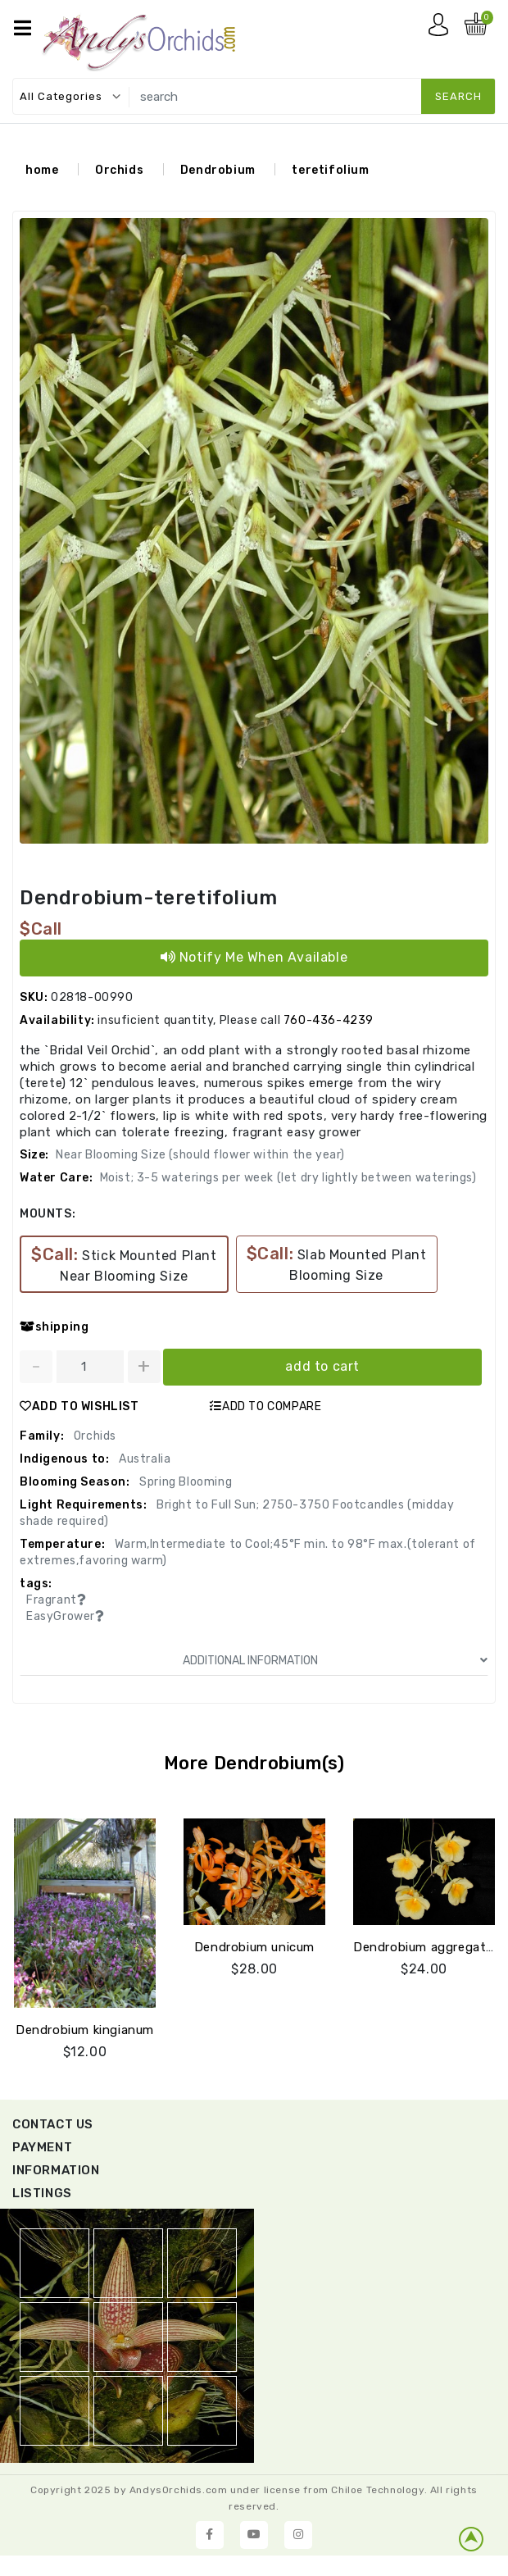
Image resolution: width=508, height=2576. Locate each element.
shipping (54, 1327)
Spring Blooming (185, 1482)
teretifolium (330, 170)
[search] (309, 96)
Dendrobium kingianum (85, 2030)
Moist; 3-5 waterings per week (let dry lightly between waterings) (288, 1178)
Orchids (119, 170)
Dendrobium (218, 170)
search (458, 96)
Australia (143, 1459)
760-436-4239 (328, 1020)
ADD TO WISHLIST (79, 1406)
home (41, 170)
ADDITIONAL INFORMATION (335, 1660)
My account (442, 28)
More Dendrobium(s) (254, 1763)
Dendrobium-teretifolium (149, 897)
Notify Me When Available (254, 957)
